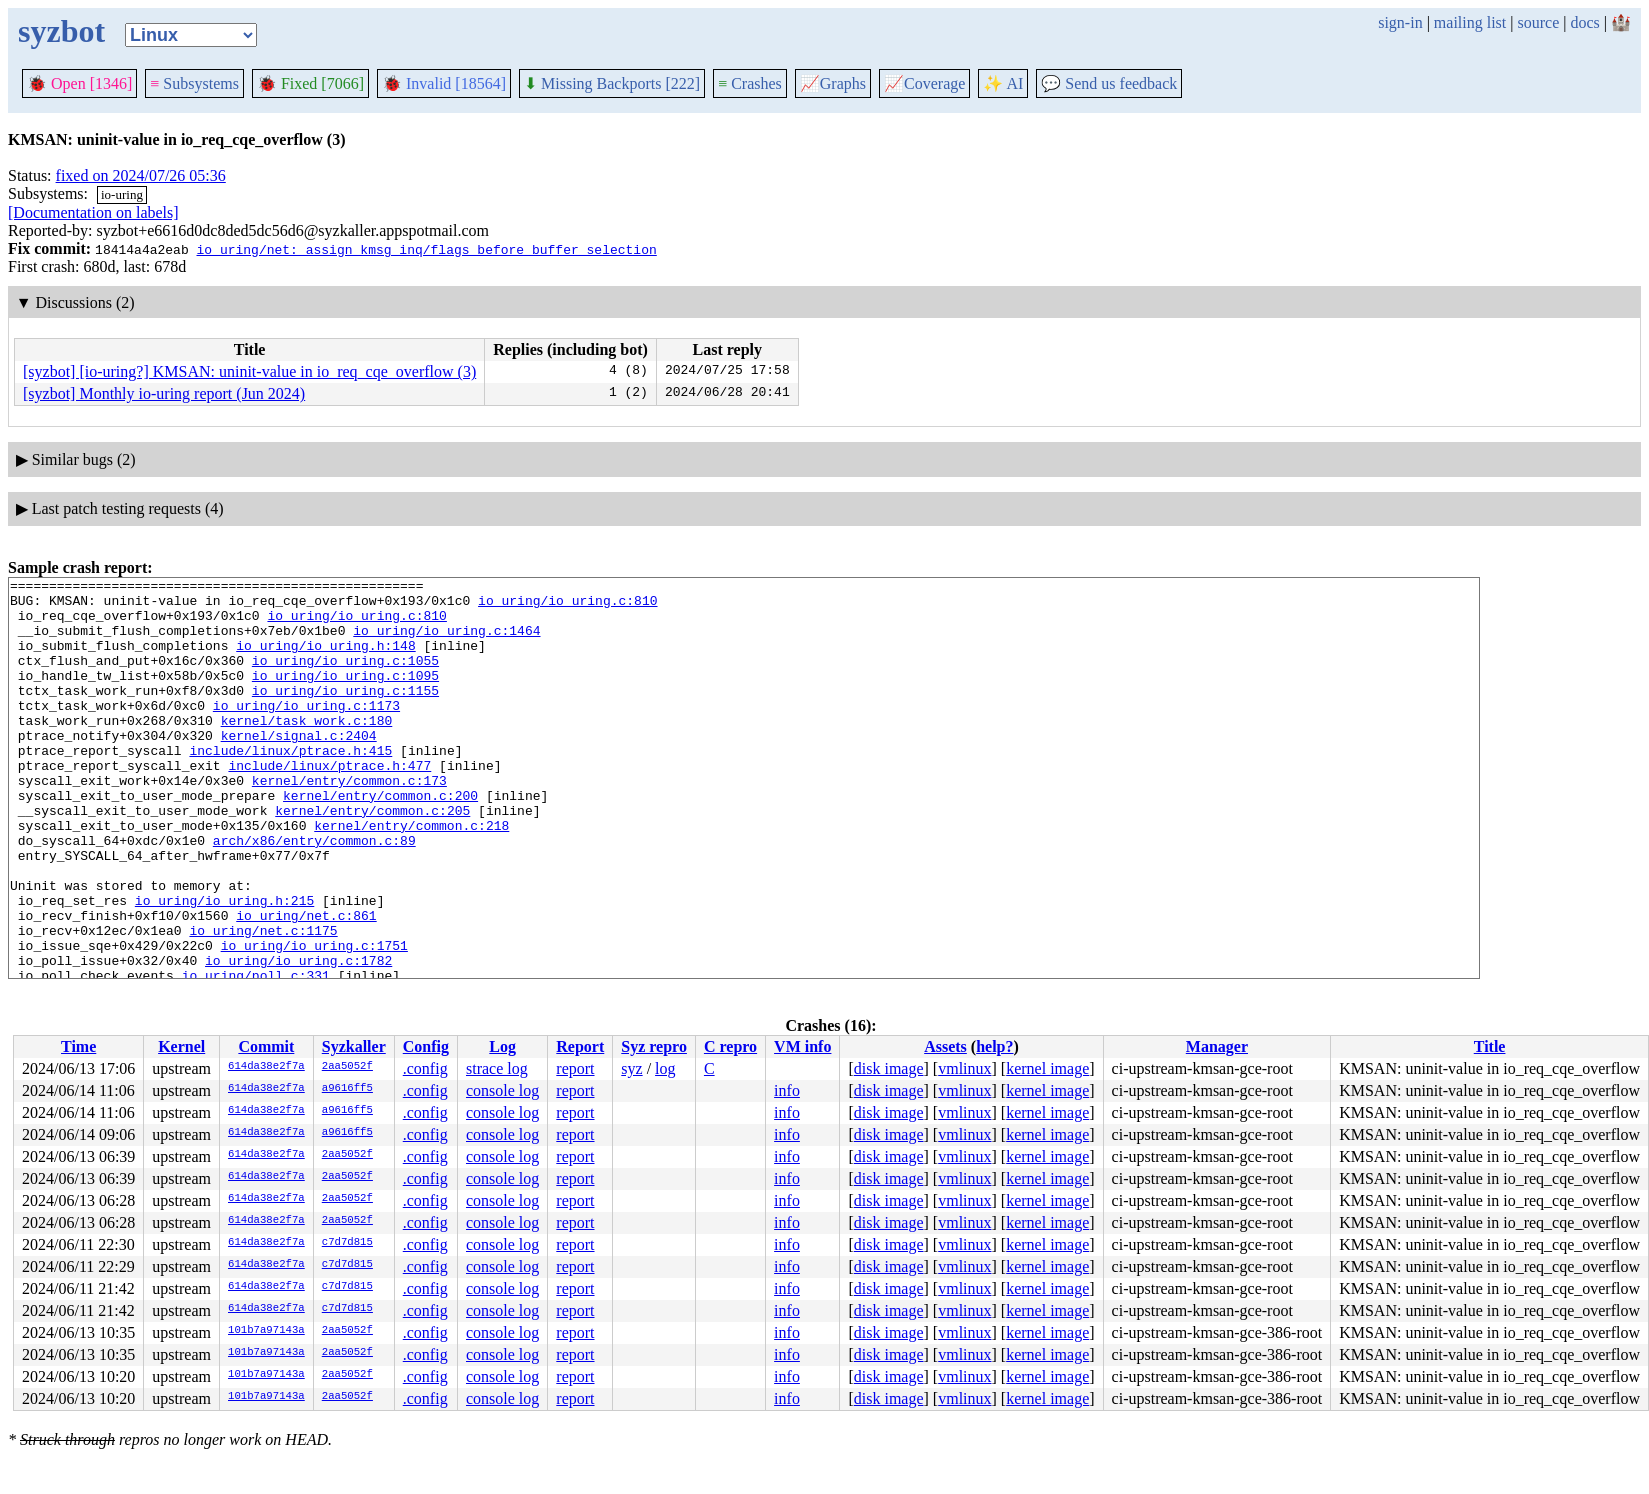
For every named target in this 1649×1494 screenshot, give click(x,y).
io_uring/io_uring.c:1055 (345, 678)
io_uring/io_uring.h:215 (224, 966)
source (1539, 22)
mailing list (1470, 22)
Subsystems (194, 83)
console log (502, 1090)
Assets (945, 1046)
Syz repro (654, 1046)
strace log (497, 1068)
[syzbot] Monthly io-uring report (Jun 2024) (164, 393)
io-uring (122, 194)
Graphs (833, 83)
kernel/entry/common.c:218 (411, 876)
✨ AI (1003, 83)
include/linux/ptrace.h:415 (290, 786)
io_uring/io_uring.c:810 (567, 606)
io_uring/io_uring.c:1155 (345, 714)
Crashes (750, 83)
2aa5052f (347, 1067)
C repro (730, 1046)
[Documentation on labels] (93, 212)
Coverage (924, 83)
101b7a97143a (266, 1331)
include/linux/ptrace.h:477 (329, 804)
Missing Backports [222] (612, 83)
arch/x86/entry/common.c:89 (314, 894)
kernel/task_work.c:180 (307, 750)
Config (426, 1046)
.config (425, 1068)
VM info (802, 1046)
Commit (266, 1046)
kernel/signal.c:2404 (299, 768)
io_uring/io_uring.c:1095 (345, 696)
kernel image (1047, 1068)
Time (78, 1046)
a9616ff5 (347, 1089)
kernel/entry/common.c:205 (372, 858)
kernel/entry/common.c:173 (349, 822)
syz (631, 1068)
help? (994, 1046)
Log (502, 1046)
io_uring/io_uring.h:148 (325, 660)
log (665, 1068)
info (787, 1090)
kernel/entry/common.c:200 (380, 840)
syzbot (61, 31)
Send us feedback (1109, 83)
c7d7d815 (347, 1243)
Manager (1217, 1046)
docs (1584, 22)
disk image (889, 1068)
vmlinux (964, 1068)
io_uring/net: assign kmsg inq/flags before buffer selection (426, 249)
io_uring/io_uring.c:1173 (306, 732)
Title (1490, 1046)
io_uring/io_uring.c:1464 (446, 642)
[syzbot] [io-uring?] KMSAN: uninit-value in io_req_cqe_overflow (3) (249, 371)
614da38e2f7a (266, 1067)
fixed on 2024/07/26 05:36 (141, 175)
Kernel (181, 1046)
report (575, 1068)
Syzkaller (354, 1046)
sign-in (1400, 22)
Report (580, 1046)
